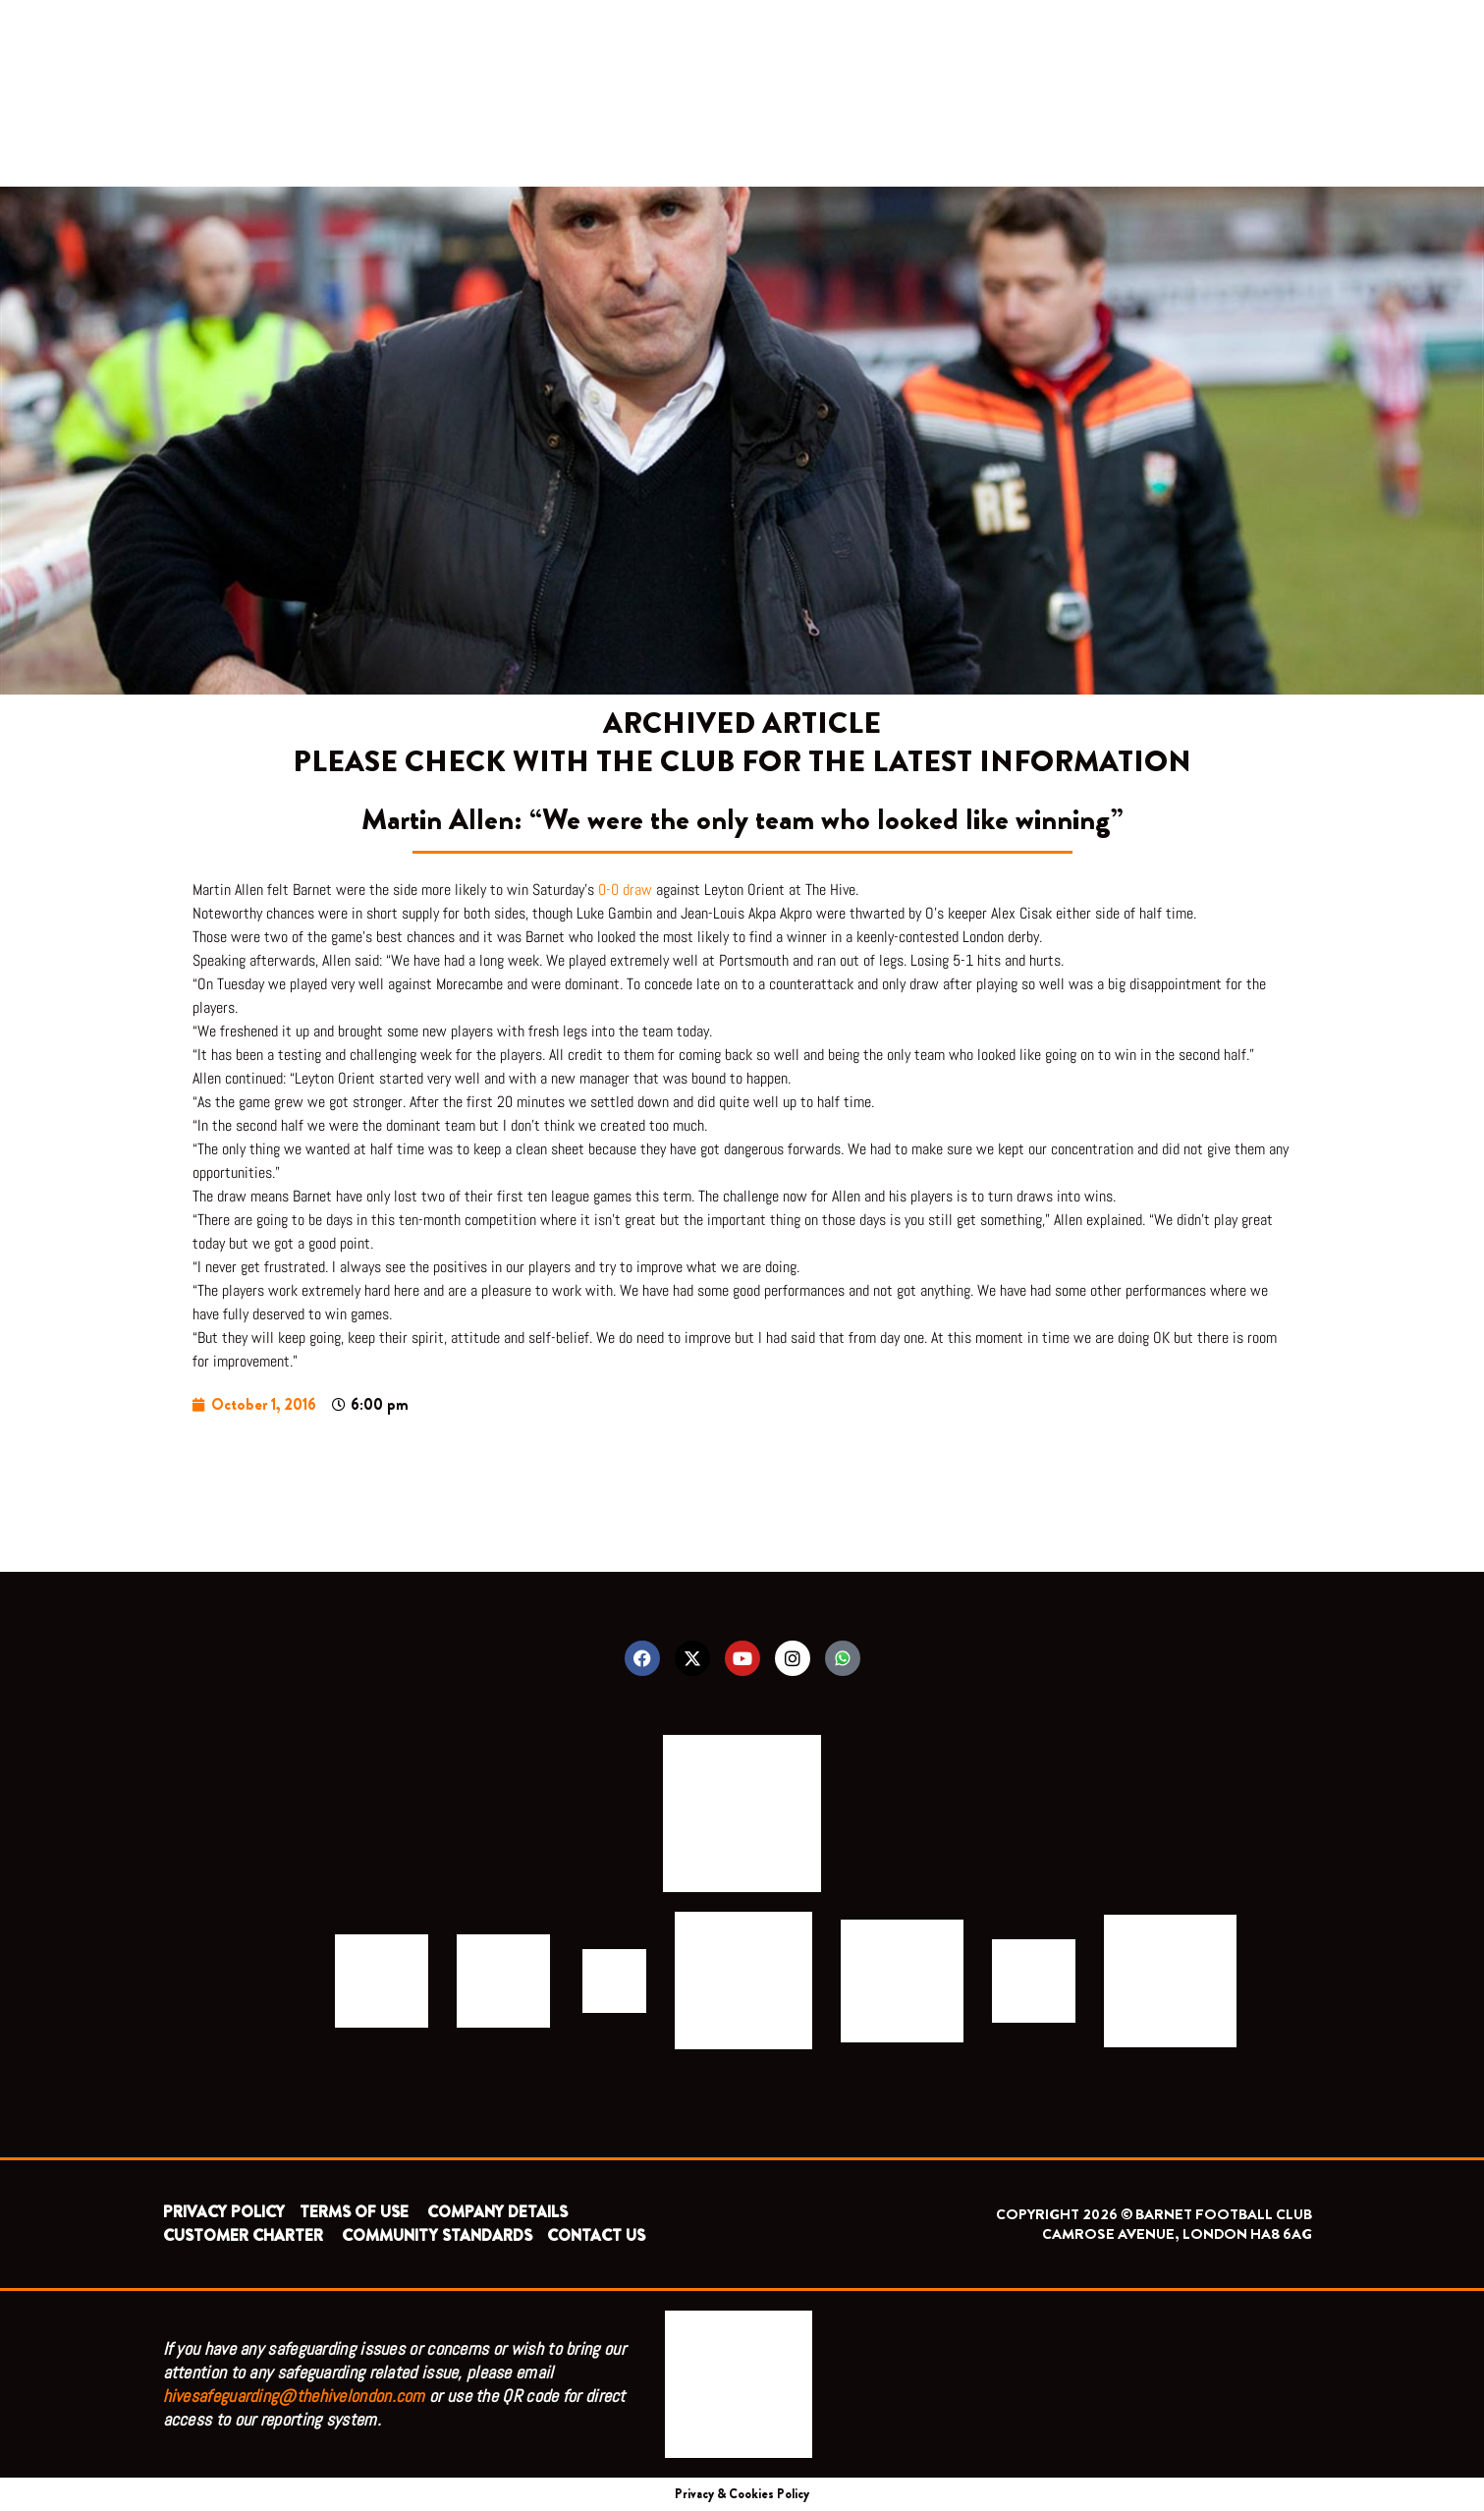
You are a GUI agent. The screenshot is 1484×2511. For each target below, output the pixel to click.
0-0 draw (625, 889)
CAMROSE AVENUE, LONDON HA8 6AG (1177, 2234)
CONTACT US (596, 2235)
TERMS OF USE (356, 2212)
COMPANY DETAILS (497, 2212)
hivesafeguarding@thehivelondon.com (294, 2395)
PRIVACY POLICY (224, 2212)
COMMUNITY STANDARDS (437, 2235)
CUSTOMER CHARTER (243, 2235)
